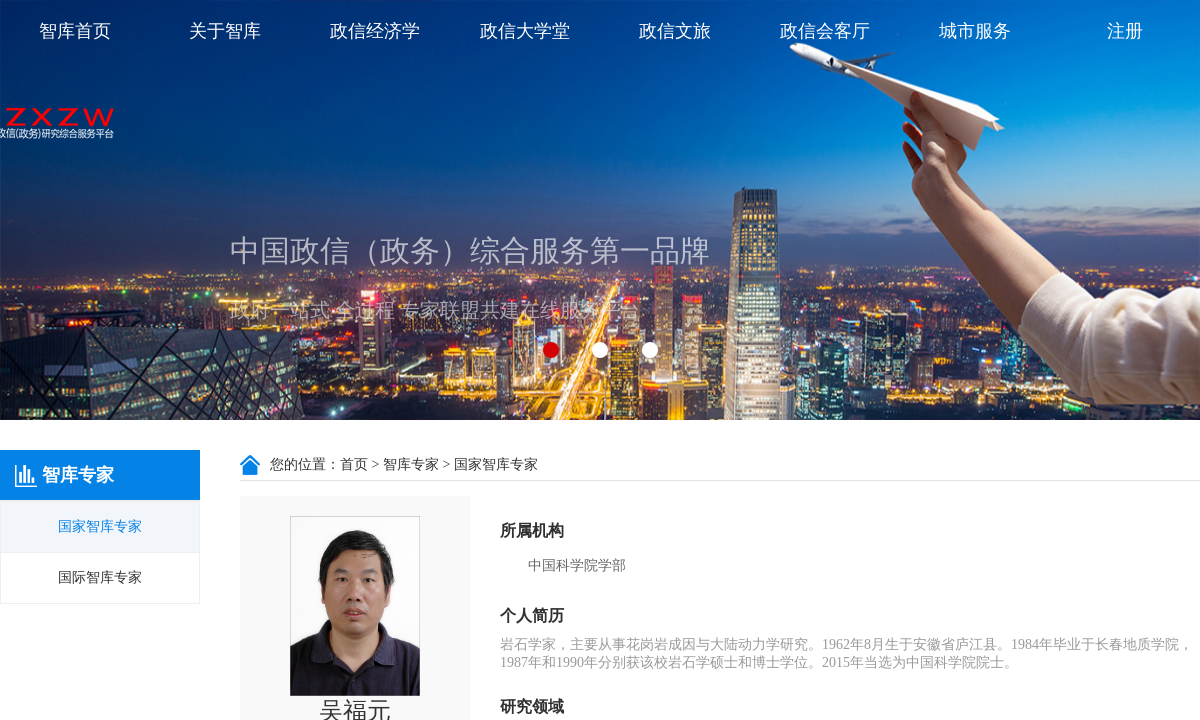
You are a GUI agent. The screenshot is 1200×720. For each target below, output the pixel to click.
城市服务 (975, 31)
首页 (354, 464)
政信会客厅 (825, 31)
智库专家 (411, 464)
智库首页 (75, 31)
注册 (1125, 31)
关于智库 (225, 31)
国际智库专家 (100, 577)
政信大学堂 (525, 31)
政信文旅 (675, 31)
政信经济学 (375, 31)
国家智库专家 (100, 526)
